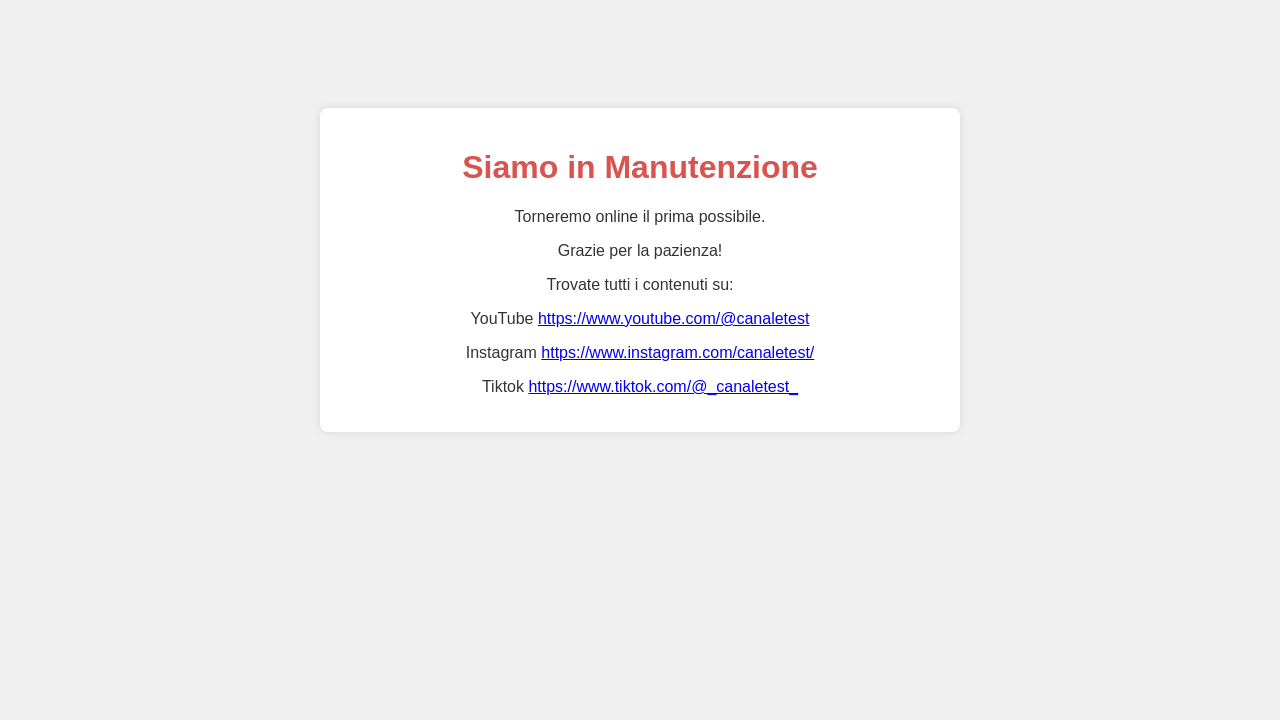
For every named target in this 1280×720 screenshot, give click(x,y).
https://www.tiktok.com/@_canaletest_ (663, 386)
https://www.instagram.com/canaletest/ (677, 352)
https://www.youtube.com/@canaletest (673, 318)
